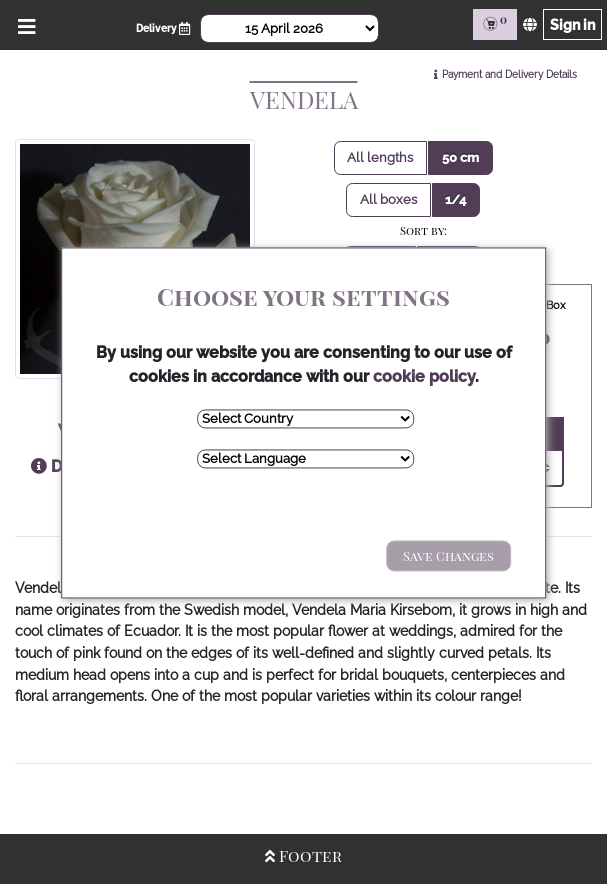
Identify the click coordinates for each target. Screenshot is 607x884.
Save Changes (448, 555)
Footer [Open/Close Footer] (303, 855)
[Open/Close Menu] (23, 24)
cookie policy (424, 376)
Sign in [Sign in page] (572, 24)
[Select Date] (289, 28)
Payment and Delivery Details (509, 74)
